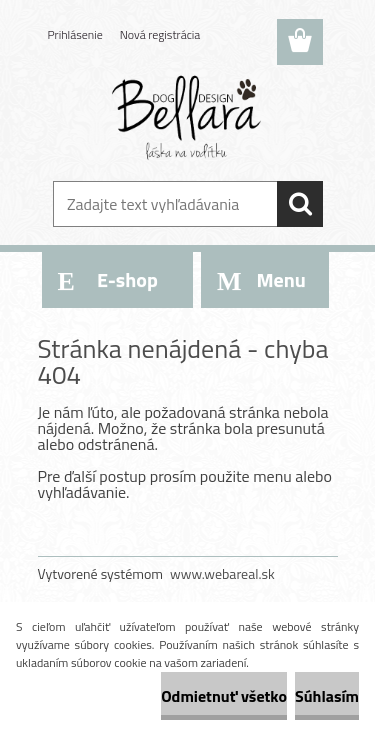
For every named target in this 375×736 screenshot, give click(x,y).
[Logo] (187, 117)
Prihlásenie (75, 34)
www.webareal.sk (222, 573)
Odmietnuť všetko (224, 696)
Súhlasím (327, 696)
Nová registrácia (160, 34)
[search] (300, 204)
